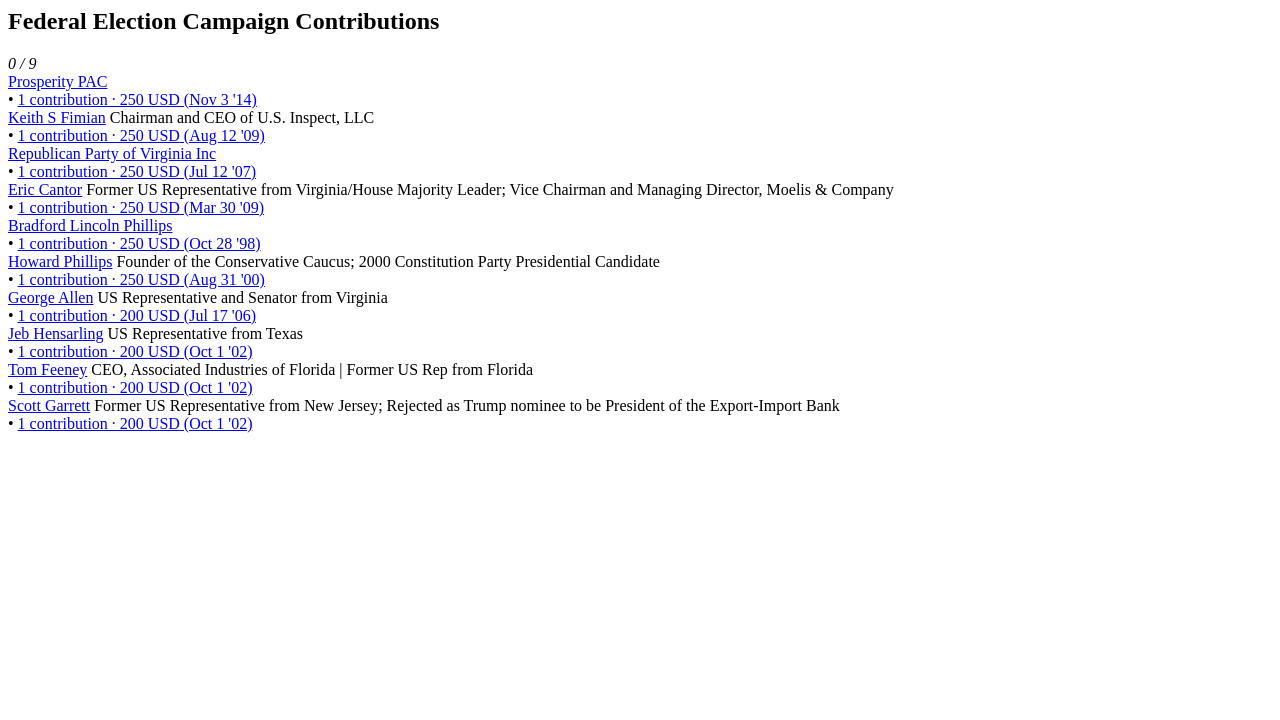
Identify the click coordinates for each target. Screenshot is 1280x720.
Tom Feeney (47, 369)
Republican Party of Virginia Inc (112, 153)
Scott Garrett (49, 405)
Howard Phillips (60, 261)
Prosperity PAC (57, 81)
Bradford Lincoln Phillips (90, 225)
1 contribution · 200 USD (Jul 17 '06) (137, 315)
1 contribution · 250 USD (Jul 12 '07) (137, 171)
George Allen (50, 297)
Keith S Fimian (57, 117)
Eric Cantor (45, 189)
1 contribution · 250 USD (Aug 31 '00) (141, 279)
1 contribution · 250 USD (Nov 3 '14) (137, 99)
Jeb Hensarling (56, 333)
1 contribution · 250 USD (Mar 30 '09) (141, 207)
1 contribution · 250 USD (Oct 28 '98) (139, 243)
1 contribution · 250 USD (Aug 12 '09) (141, 135)
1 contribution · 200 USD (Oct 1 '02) (135, 351)
